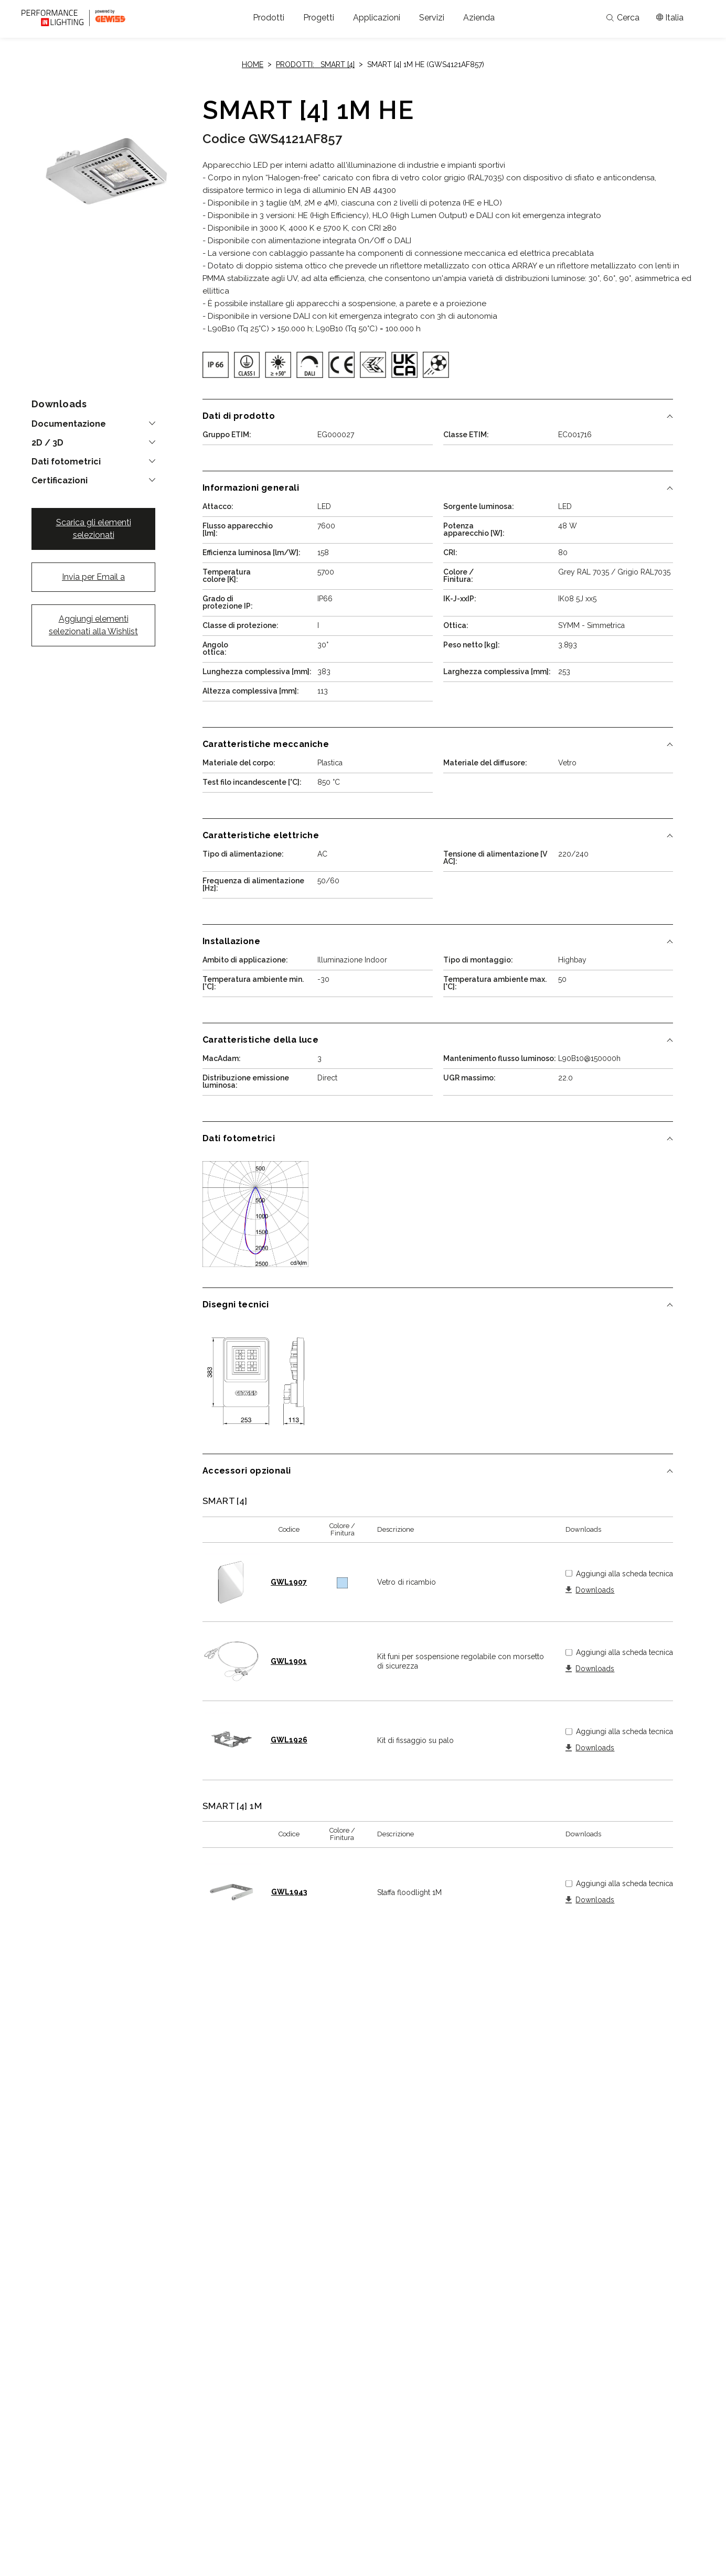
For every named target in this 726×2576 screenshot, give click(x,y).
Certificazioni (59, 481)
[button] (268, 18)
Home (252, 64)
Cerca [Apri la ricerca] (622, 18)
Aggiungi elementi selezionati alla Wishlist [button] (93, 625)
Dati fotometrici (66, 462)
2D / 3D (47, 443)
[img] (215, 365)
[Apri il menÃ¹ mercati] (670, 18)
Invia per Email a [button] (93, 577)
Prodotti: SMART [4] (315, 64)
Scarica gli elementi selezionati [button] (93, 528)
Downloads (594, 1590)
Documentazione (68, 424)
